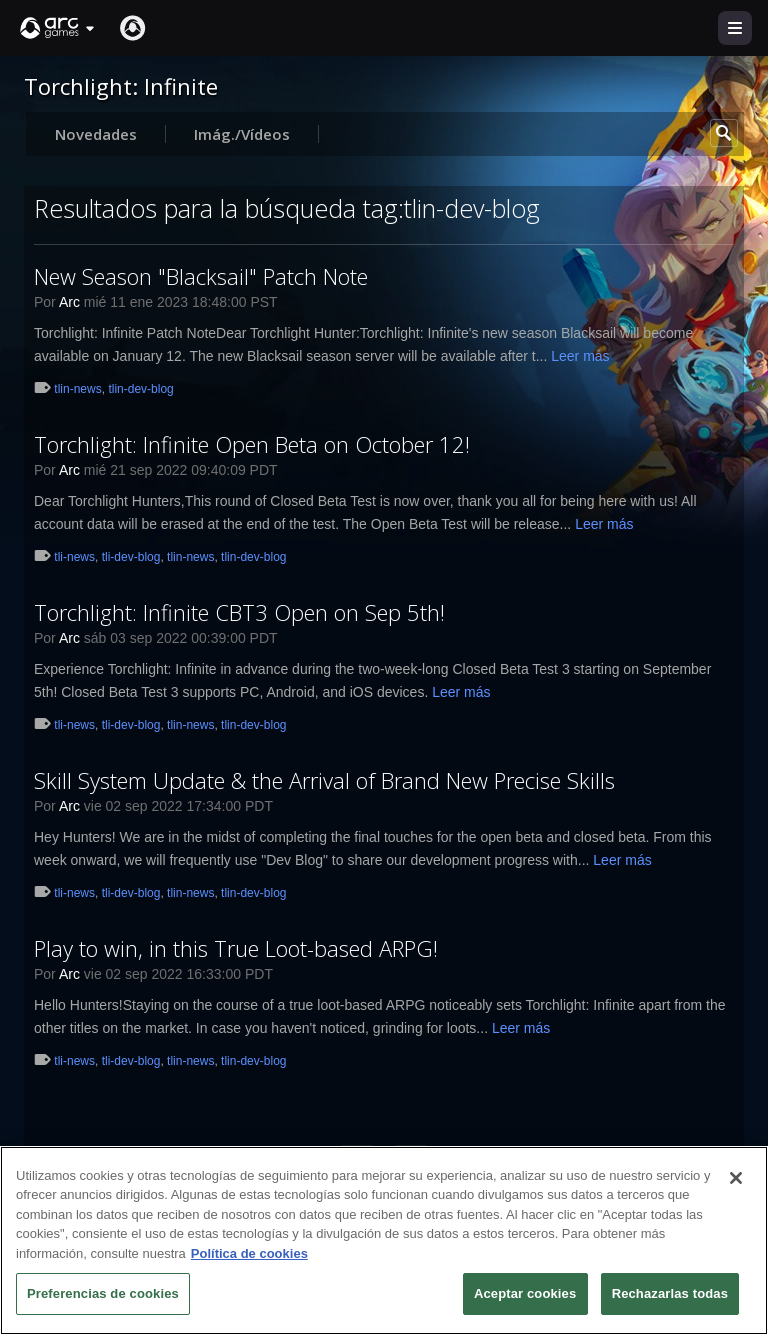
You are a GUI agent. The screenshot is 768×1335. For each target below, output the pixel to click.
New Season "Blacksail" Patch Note (201, 276)
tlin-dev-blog (140, 389)
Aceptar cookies (525, 1293)
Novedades (96, 134)
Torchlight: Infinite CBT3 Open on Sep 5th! (239, 612)
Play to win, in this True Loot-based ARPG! (236, 948)
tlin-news (77, 389)
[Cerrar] (736, 1178)
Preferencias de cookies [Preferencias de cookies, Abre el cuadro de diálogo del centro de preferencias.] (103, 1293)
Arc (69, 302)
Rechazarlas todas (670, 1293)
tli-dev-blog (131, 557)
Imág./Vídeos (242, 134)
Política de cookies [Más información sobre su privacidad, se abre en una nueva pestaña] (249, 1253)
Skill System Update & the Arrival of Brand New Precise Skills (324, 780)
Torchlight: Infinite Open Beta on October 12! (252, 444)
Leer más (580, 356)
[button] (58, 28)
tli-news (74, 557)
